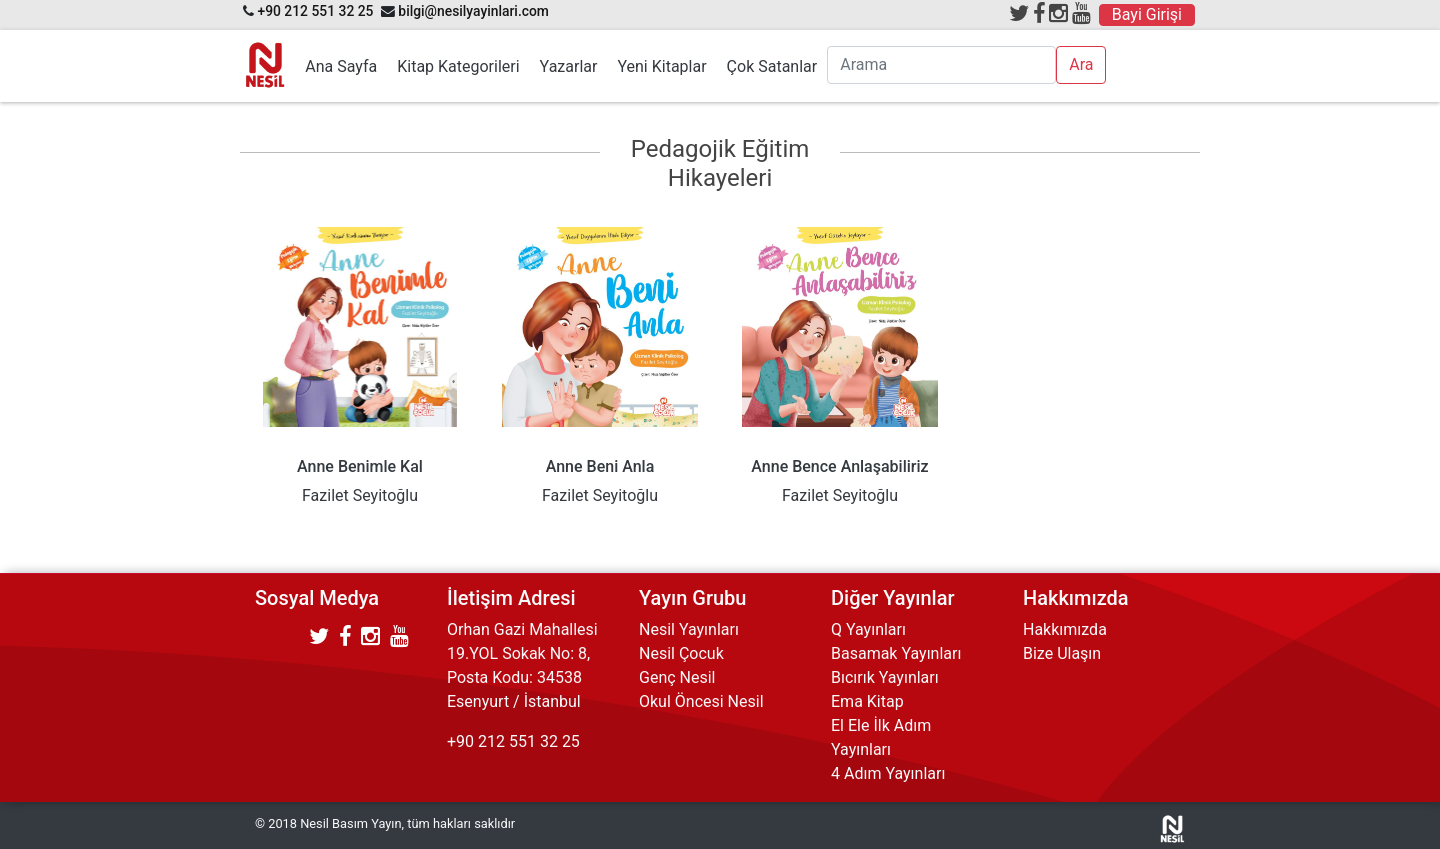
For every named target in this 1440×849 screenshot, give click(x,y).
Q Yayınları (868, 629)
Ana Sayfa (341, 66)
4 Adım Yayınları (888, 773)
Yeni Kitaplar (661, 66)
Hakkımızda (1065, 629)
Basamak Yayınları (896, 653)
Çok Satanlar (772, 66)
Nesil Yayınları (689, 629)
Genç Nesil (677, 677)
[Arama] (941, 65)
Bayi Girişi (1147, 14)
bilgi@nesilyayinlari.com (473, 11)
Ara (1081, 64)
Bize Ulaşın (1062, 653)
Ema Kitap (867, 701)
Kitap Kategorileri (458, 66)
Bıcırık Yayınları (885, 677)
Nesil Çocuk (681, 653)
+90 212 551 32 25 (315, 11)
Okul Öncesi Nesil (701, 701)
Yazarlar (569, 66)
